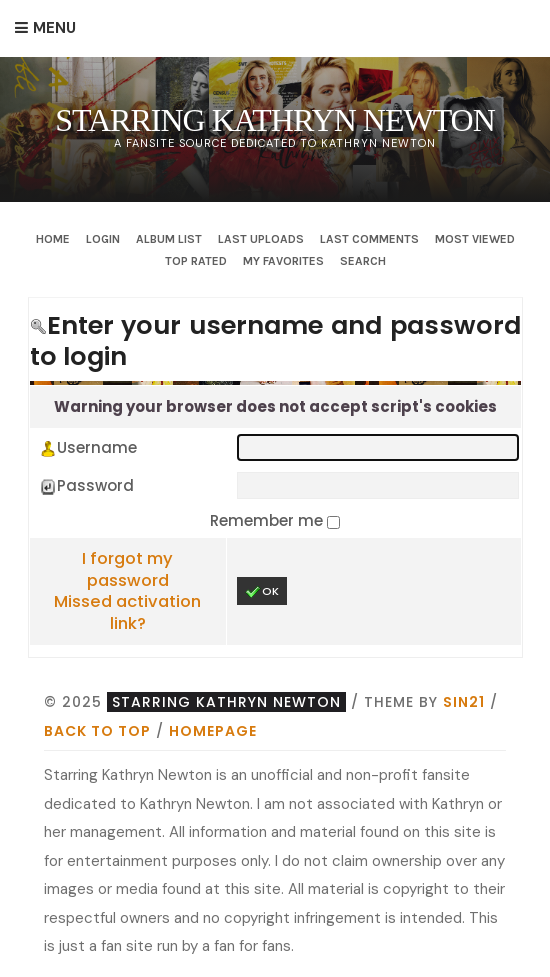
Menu (54, 28)
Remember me (268, 520)
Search (363, 261)
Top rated (196, 261)
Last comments (369, 239)
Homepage (213, 731)
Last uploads (261, 239)
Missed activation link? (127, 612)
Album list (169, 239)
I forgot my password (127, 569)
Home (53, 239)
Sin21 (464, 702)
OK (262, 591)
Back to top (97, 731)
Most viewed (475, 239)
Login (103, 239)
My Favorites (283, 261)
